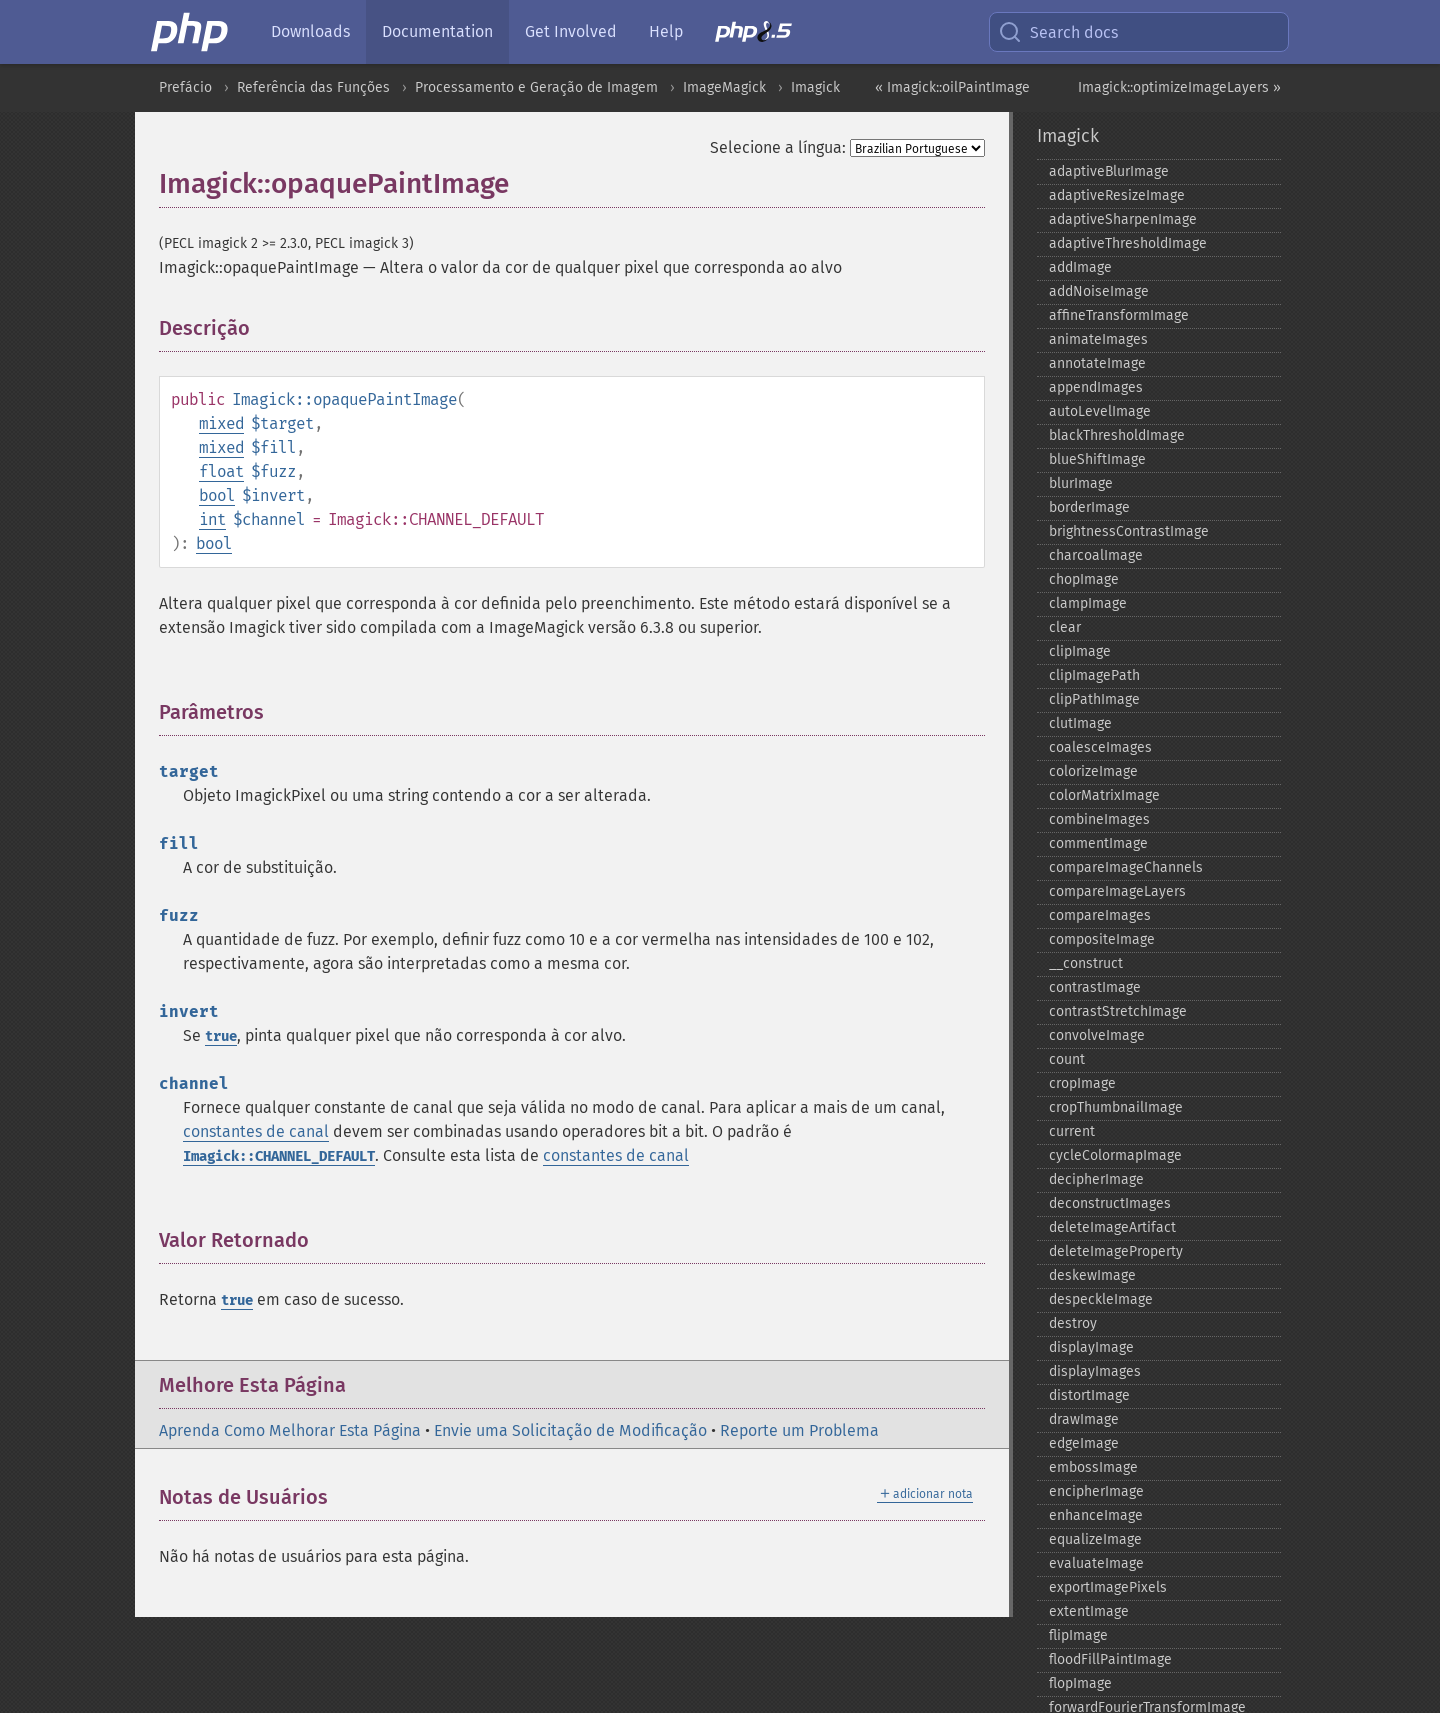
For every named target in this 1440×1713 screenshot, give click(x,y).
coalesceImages (1100, 747)
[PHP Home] (191, 32)
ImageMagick (724, 87)
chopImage (1084, 579)
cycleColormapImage (1115, 1155)
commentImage (1098, 843)
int (212, 519)
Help (666, 31)
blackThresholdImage (1117, 435)
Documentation (437, 31)
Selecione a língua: (778, 147)
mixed (221, 423)
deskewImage (1092, 1275)
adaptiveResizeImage (1117, 195)
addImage (1080, 267)
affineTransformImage (1119, 315)
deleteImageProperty (1116, 1251)
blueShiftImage (1097, 459)
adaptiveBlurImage (1109, 171)
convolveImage (1097, 1035)
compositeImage (1102, 939)
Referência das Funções (313, 87)
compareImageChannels (1126, 867)
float (221, 471)
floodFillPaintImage (1110, 1659)
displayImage (1091, 1347)
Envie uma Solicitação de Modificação (570, 1430)
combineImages (1099, 819)
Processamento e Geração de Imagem (536, 87)
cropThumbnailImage (1116, 1107)
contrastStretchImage (1118, 1011)
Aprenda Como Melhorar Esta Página (290, 1430)
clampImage (1088, 603)
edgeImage (1084, 1443)
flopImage (1080, 1683)
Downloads (310, 31)
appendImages (1096, 387)
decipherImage (1096, 1179)
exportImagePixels (1108, 1587)
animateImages (1098, 339)
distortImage (1089, 1395)
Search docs (1058, 32)
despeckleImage (1101, 1299)
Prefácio (185, 87)
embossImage (1093, 1467)
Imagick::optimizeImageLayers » (1179, 87)
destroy (1073, 1323)
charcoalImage (1096, 555)
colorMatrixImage (1104, 795)
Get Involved (571, 31)
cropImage (1082, 1083)
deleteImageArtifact (1112, 1227)
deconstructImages (1110, 1203)
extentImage (1089, 1611)
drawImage (1084, 1419)
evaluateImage (1096, 1563)
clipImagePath (1094, 675)
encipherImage (1096, 1491)
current (1072, 1131)
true (221, 1036)
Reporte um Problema (799, 1430)
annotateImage (1097, 363)
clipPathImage (1094, 699)
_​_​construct (1086, 963)
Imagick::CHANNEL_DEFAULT (279, 1156)
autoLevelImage (1100, 411)
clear (1065, 627)
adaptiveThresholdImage (1128, 243)
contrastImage (1095, 987)
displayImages (1095, 1371)
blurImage (1081, 483)
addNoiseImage (1099, 291)
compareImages (1100, 915)
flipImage (1078, 1635)
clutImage (1080, 723)
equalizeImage (1095, 1539)
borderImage (1089, 507)
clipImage (1080, 651)
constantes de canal (256, 1131)
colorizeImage (1093, 771)
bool (217, 495)
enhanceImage (1096, 1515)
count (1067, 1059)
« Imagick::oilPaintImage (952, 87)
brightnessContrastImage (1129, 531)
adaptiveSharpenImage (1123, 219)
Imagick (815, 87)
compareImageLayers (1117, 891)
